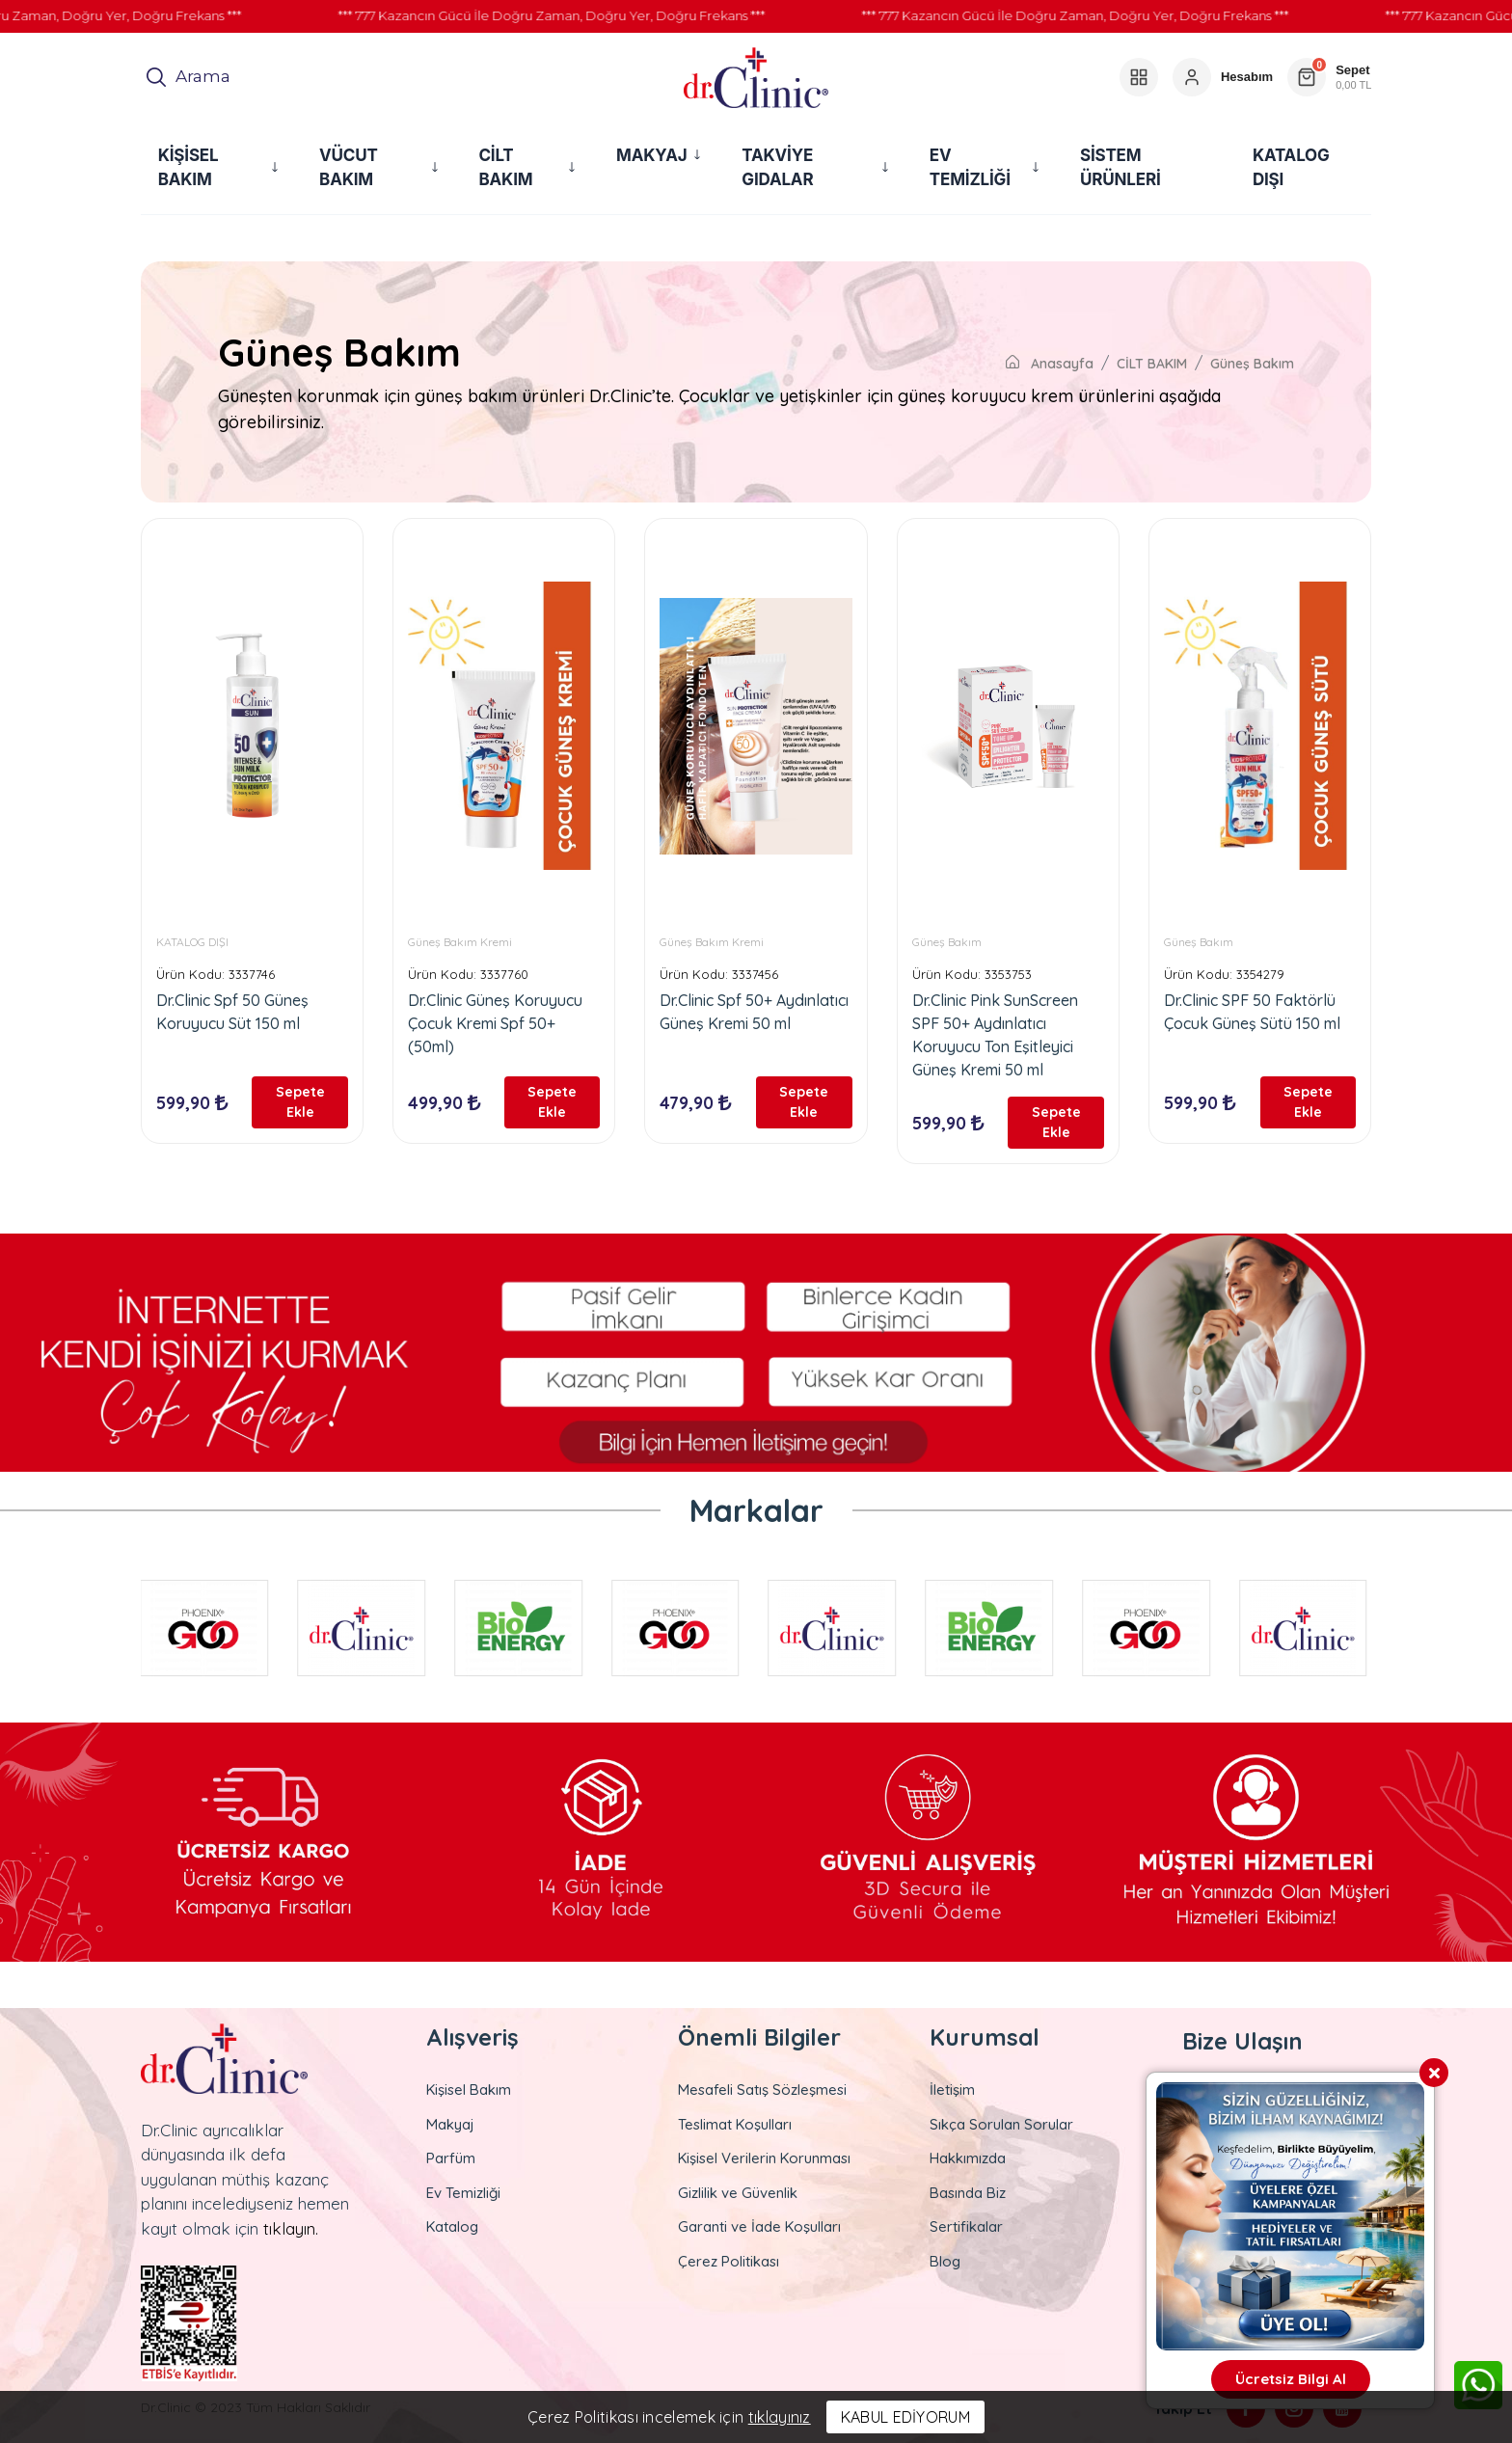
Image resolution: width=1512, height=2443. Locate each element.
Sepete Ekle (300, 1102)
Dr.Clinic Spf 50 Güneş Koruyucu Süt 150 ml (232, 1012)
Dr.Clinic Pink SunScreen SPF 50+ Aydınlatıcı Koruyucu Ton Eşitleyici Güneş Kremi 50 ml (995, 1035)
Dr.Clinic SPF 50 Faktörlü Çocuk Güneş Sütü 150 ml (1252, 1012)
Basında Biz (968, 2193)
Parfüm (450, 2158)
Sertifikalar (966, 2226)
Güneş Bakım (1252, 363)
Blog (945, 2261)
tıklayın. (290, 2228)
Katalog (452, 2226)
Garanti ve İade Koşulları (759, 2226)
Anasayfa (1050, 363)
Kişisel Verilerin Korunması (764, 2158)
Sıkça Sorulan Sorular (1001, 2124)
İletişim (952, 2089)
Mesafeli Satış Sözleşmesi (762, 2089)
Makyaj (450, 2124)
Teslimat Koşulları (735, 2124)
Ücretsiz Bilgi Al (1290, 2379)
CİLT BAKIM (1152, 363)
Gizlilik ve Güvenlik (737, 2193)
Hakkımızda (968, 2158)
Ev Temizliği (463, 2193)
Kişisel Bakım (468, 2089)
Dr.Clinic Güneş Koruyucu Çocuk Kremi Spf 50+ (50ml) (495, 1023)
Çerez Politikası (728, 2261)
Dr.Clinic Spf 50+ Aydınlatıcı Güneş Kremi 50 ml (754, 1012)
